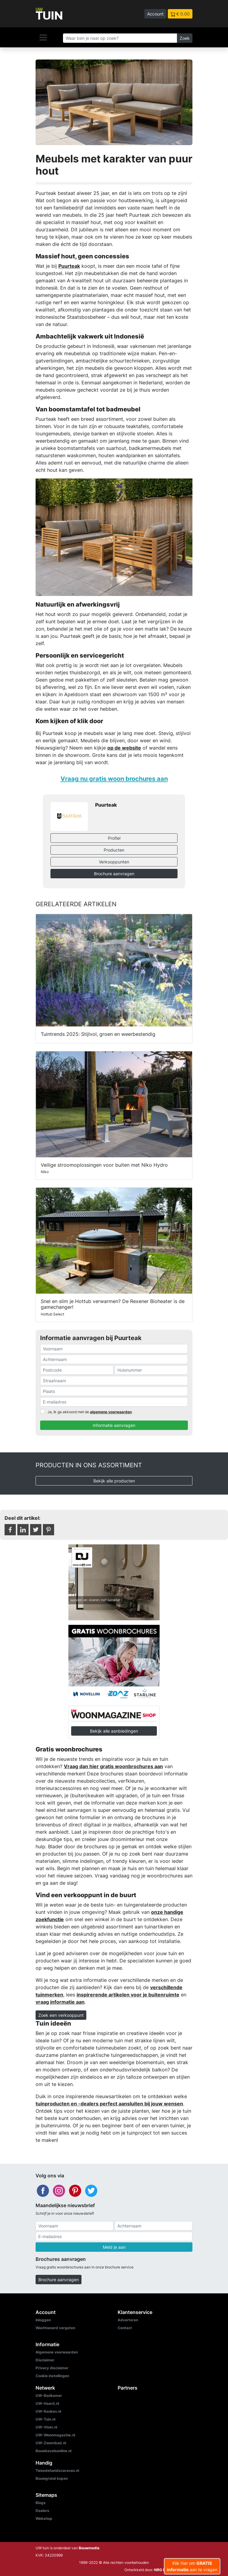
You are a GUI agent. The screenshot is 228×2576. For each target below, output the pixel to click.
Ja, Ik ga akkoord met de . (90, 1412)
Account (155, 13)
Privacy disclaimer (52, 2368)
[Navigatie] (43, 37)
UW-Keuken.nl (48, 2411)
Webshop (44, 2518)
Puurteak (69, 266)
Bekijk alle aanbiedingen (114, 1731)
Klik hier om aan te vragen (192, 2566)
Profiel (114, 838)
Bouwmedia (89, 2548)
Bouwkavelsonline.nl (53, 2450)
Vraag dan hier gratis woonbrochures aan (113, 1766)
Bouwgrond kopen (52, 2478)
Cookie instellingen (52, 2376)
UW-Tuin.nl (45, 2419)
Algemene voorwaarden (57, 2352)
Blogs (41, 2502)
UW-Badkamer (49, 2395)
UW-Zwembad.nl (51, 2443)
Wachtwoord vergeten (55, 2328)
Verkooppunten (114, 861)
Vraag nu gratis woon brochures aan (114, 778)
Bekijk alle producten (114, 1480)
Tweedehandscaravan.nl (57, 2470)
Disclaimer (45, 2360)
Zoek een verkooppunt (61, 2015)
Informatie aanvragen (114, 1425)
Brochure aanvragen (114, 873)
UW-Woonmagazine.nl (55, 2435)
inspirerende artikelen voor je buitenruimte (128, 1995)
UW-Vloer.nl (46, 2427)
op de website (124, 748)
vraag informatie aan (60, 2002)
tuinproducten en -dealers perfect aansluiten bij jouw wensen (109, 2104)
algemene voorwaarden (111, 1412)
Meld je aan (114, 2247)
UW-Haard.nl (47, 2403)
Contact (125, 2328)
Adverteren (128, 2320)
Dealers (42, 2510)
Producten (114, 849)
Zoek (185, 38)
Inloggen (43, 2320)
